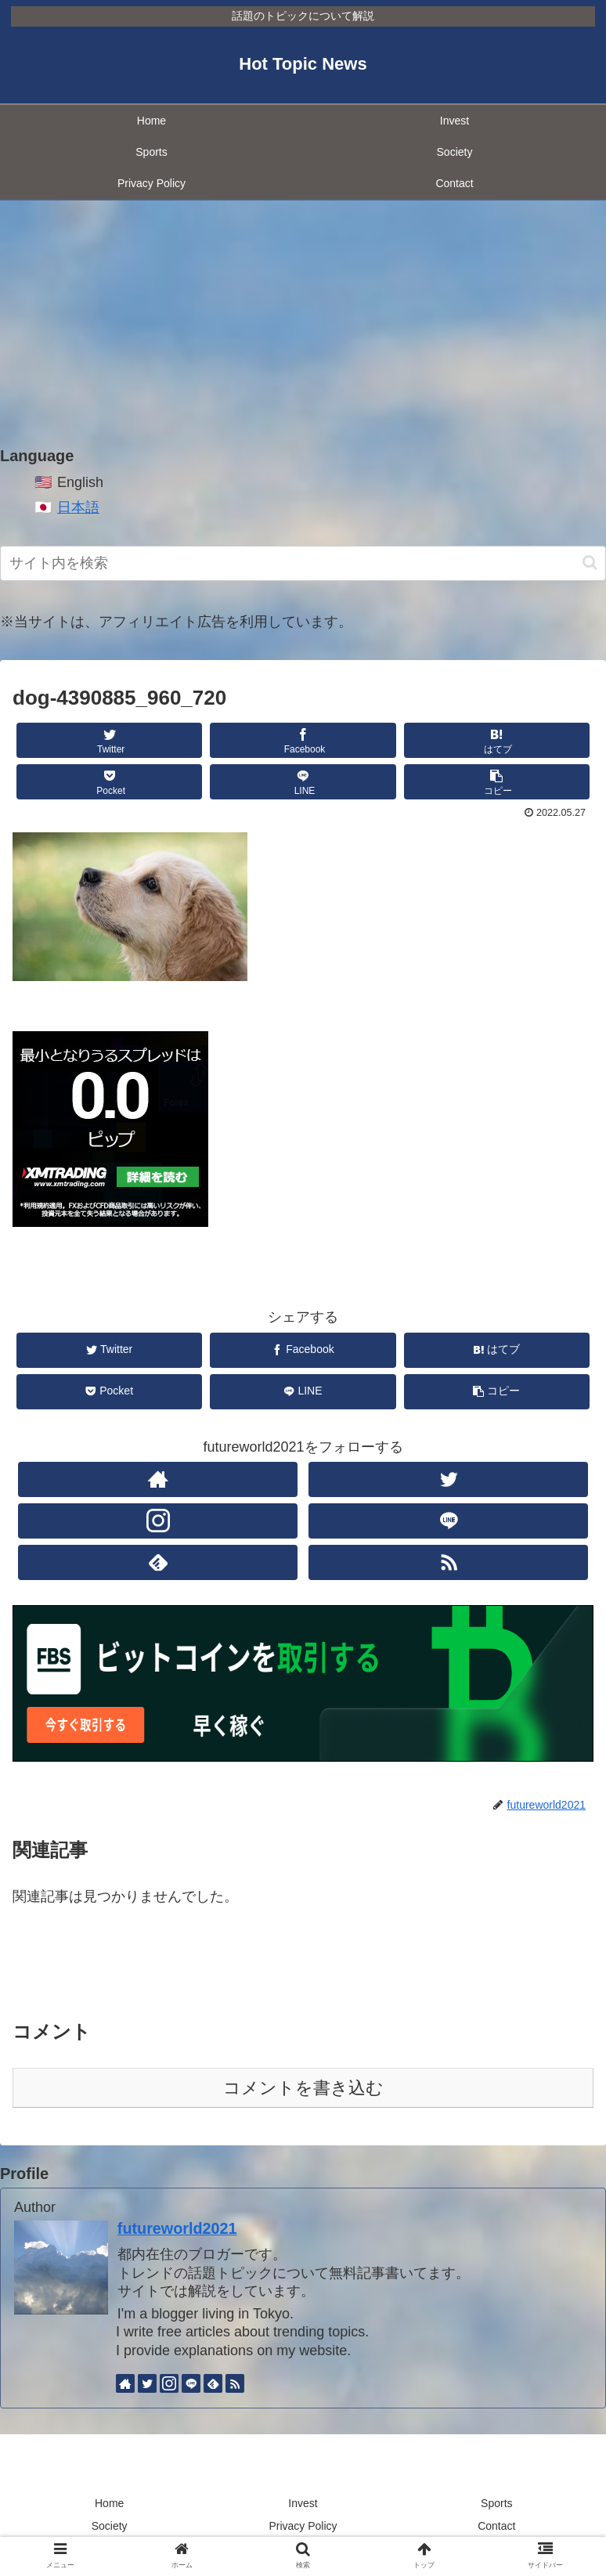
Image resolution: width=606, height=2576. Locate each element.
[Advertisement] (303, 324)
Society (110, 2526)
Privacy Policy (303, 2526)
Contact (496, 2526)
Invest (302, 2503)
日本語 (78, 507)
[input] (303, 563)
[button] (590, 563)
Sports (496, 2503)
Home (109, 2503)
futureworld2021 (177, 2228)
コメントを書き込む (303, 2088)
